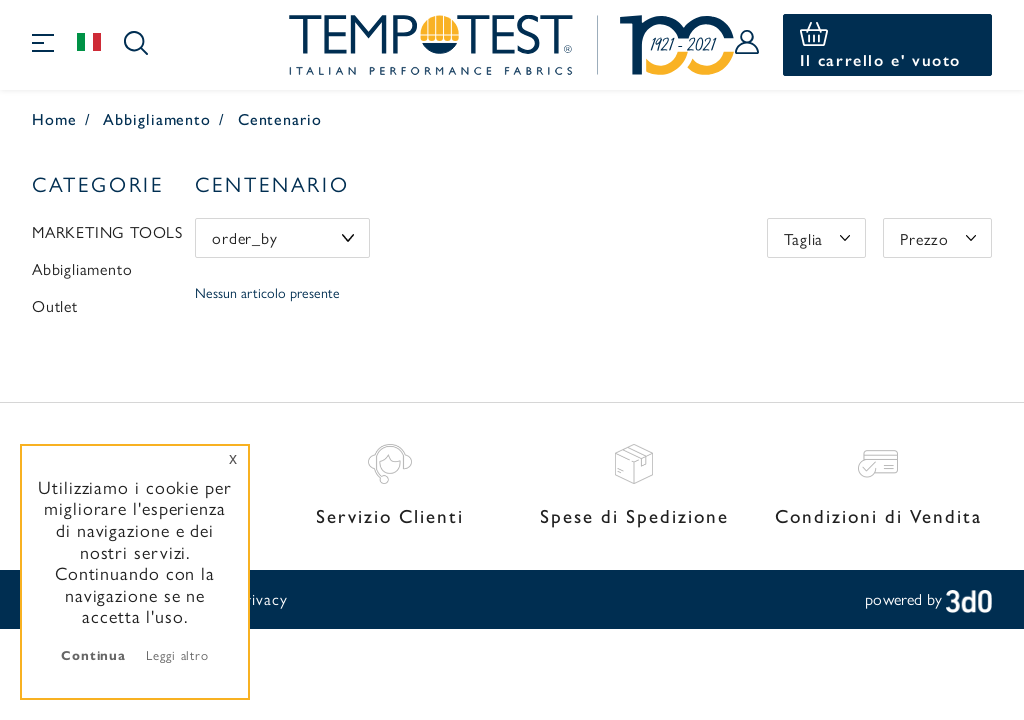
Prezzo (924, 238)
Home (54, 118)
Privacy (261, 598)
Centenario (280, 118)
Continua (93, 654)
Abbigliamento (157, 118)
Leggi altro (177, 654)
